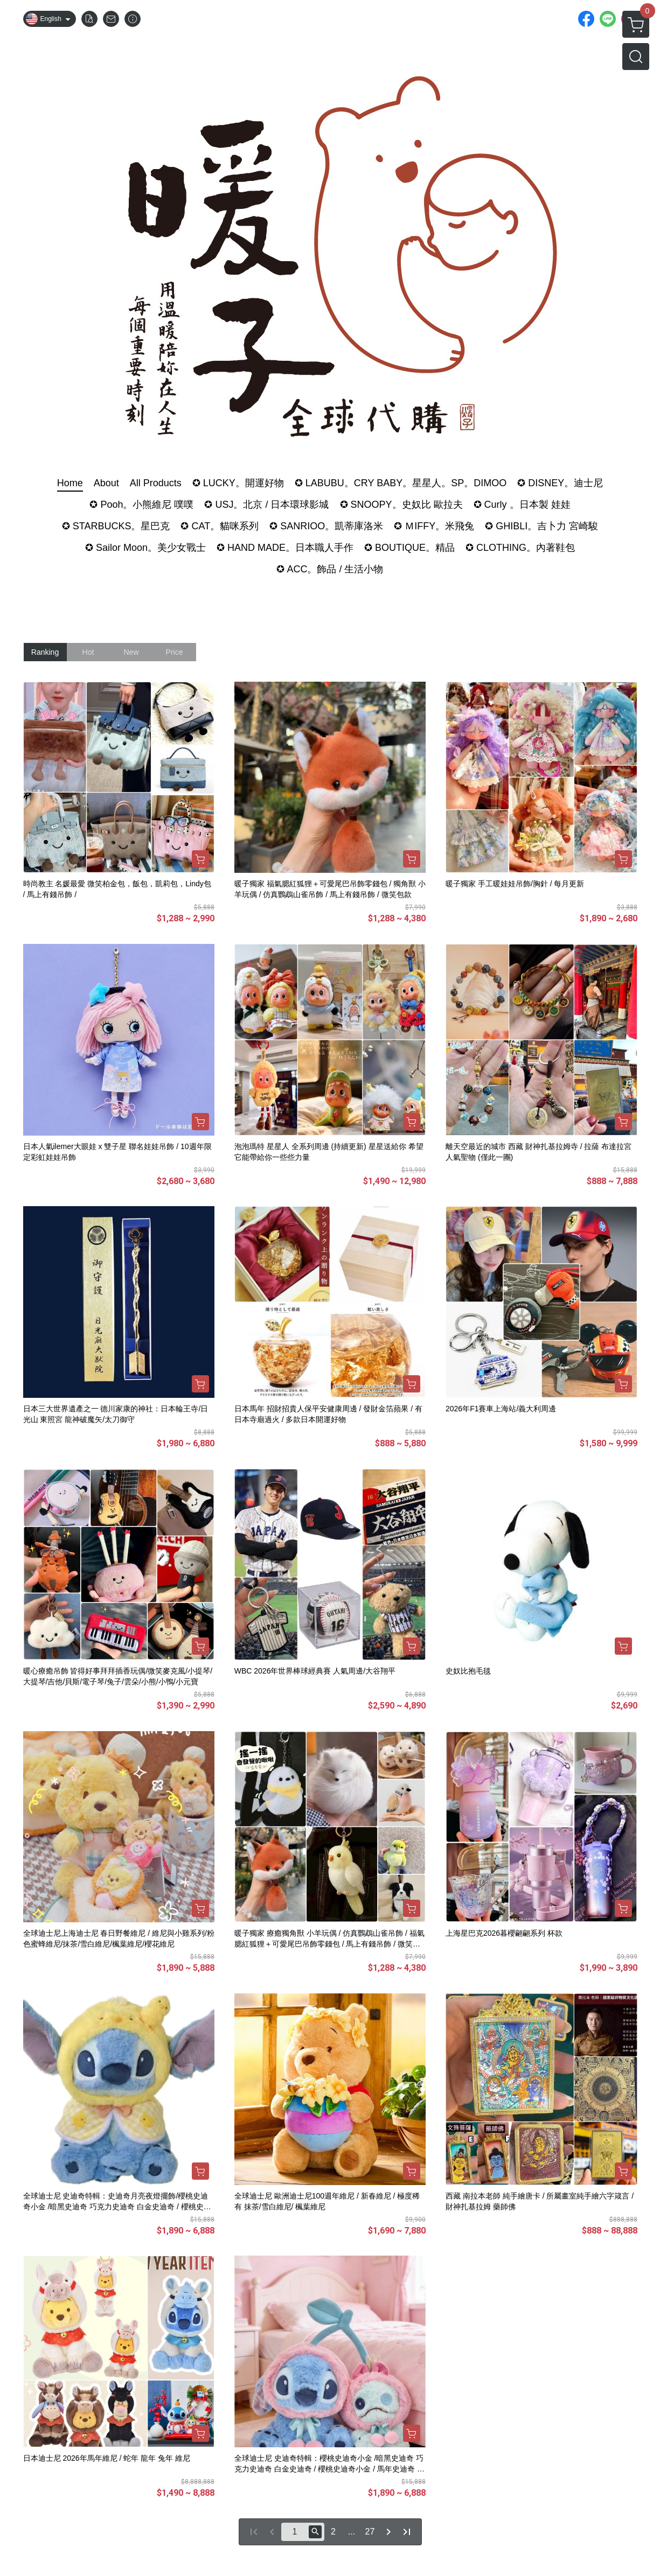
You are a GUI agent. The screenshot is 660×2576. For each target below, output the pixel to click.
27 (370, 2531)
